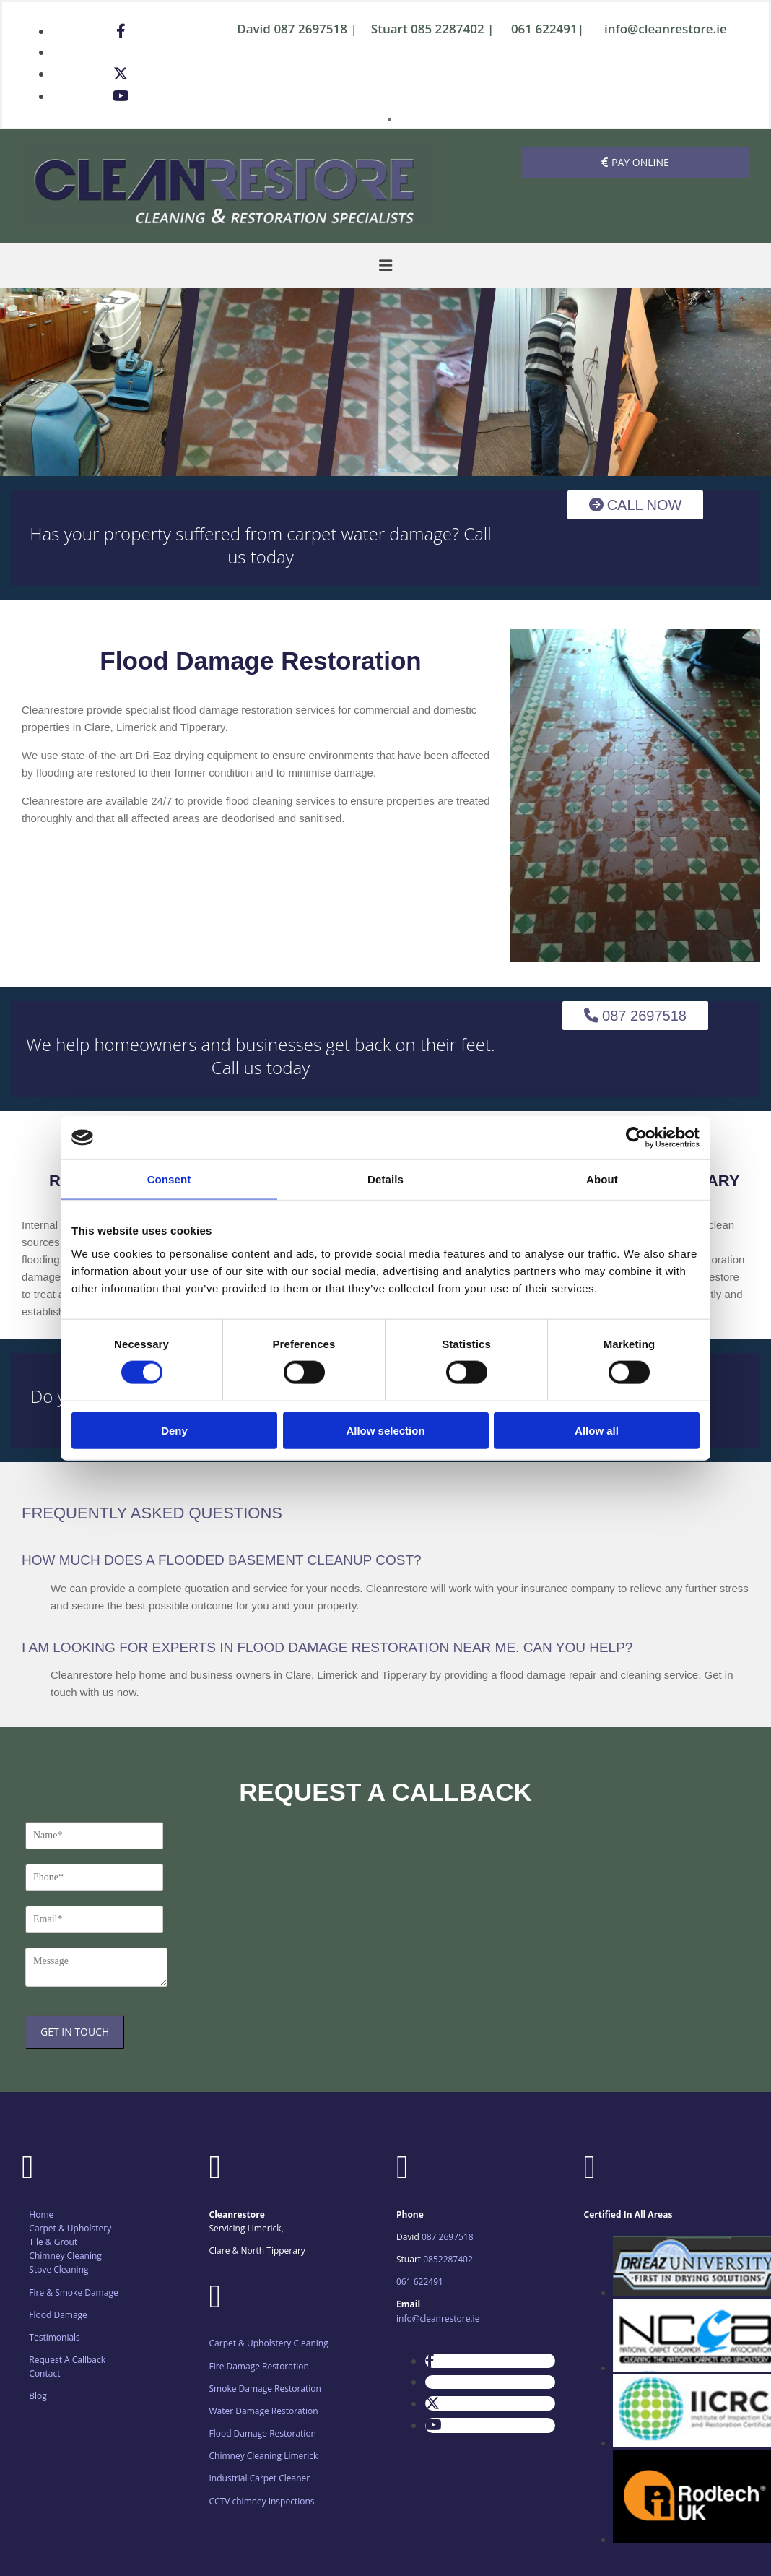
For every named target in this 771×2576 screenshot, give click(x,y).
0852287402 (448, 2259)
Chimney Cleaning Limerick (263, 2456)
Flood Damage (58, 2315)
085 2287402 (447, 28)
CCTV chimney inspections (262, 2501)
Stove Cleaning (58, 2269)
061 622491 (544, 28)
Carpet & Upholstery (70, 2228)
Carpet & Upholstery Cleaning (268, 2343)
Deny (174, 1430)
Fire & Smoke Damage (73, 2292)
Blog (38, 2396)
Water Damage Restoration (263, 2411)
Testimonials (54, 2337)
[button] (635, 162)
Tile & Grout (53, 2242)
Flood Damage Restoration (262, 2433)
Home (41, 2214)
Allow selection (385, 1430)
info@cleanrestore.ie (665, 28)
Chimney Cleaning (65, 2255)
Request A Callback (67, 2360)
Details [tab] (385, 1179)
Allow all (597, 1430)
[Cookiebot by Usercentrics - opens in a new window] (636, 1138)
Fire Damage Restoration (259, 2366)
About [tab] (602, 1179)
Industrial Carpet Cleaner (259, 2478)
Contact (44, 2373)
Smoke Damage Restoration (265, 2388)
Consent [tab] (169, 1179)
